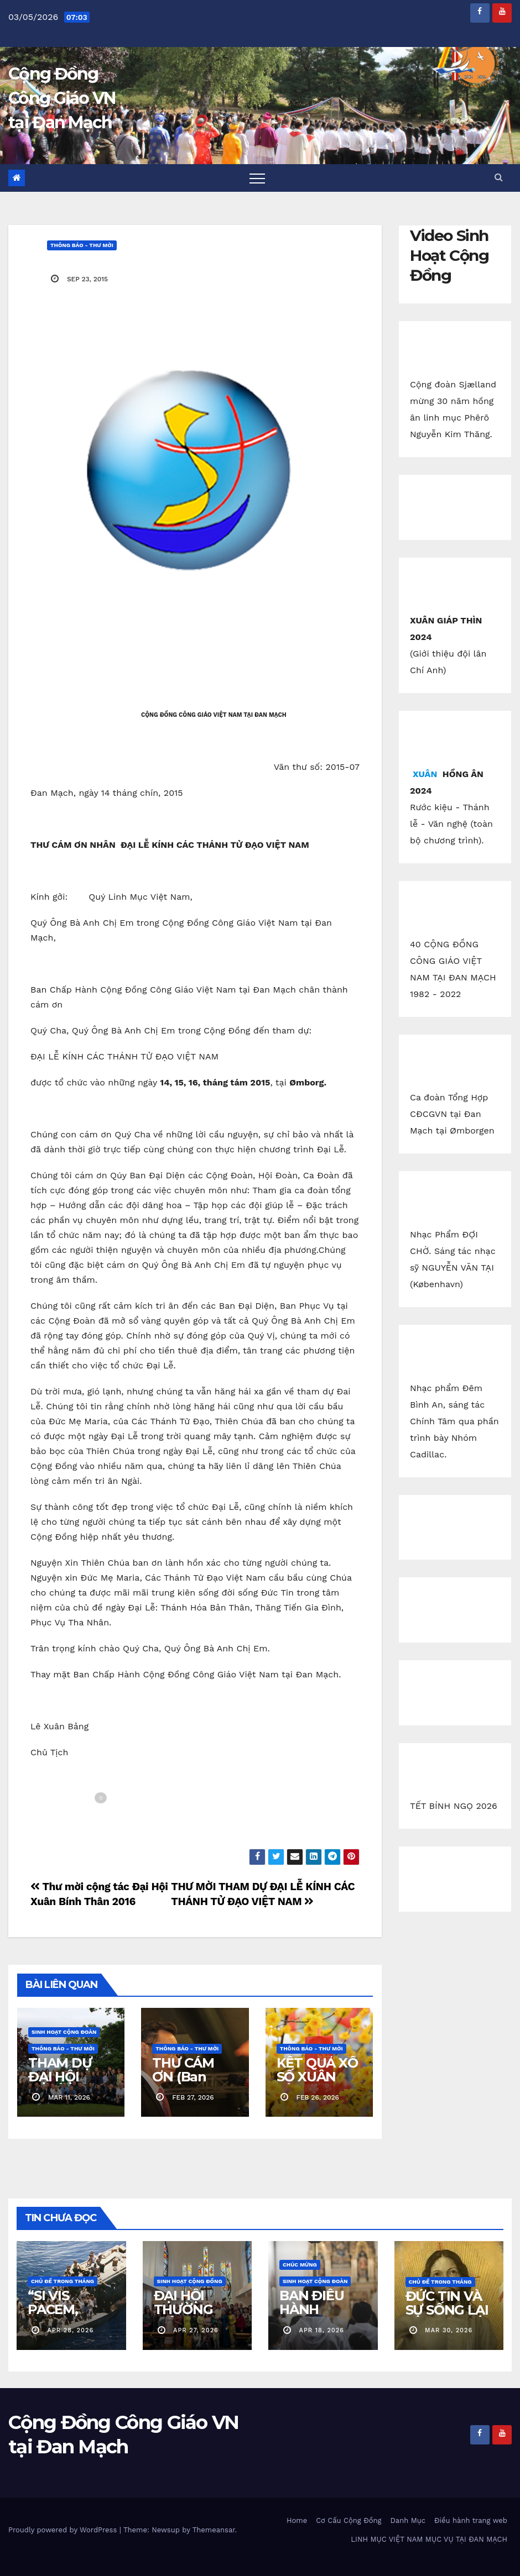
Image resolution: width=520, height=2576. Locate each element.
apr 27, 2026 (196, 2330)
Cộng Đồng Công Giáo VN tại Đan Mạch (62, 98)
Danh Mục (407, 2520)
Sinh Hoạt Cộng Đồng (189, 2281)
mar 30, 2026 (448, 2330)
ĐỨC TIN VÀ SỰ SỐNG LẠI (446, 2303)
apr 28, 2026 (71, 2330)
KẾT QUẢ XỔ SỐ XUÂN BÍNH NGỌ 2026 (317, 2083)
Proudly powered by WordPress (63, 2530)
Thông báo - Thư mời (81, 245)
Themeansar (214, 2530)
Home (297, 2520)
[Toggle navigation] (257, 178)
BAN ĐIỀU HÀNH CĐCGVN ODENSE (311, 2316)
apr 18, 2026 (321, 2330)
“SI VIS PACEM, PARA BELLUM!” (59, 2316)
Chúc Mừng (300, 2265)
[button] (498, 177)
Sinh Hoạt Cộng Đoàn (64, 2032)
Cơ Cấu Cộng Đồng (348, 2520)
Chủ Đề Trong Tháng (62, 2281)
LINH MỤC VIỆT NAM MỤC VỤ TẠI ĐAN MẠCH (429, 2539)
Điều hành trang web (470, 2520)
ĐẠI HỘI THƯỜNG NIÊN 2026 (187, 2309)
